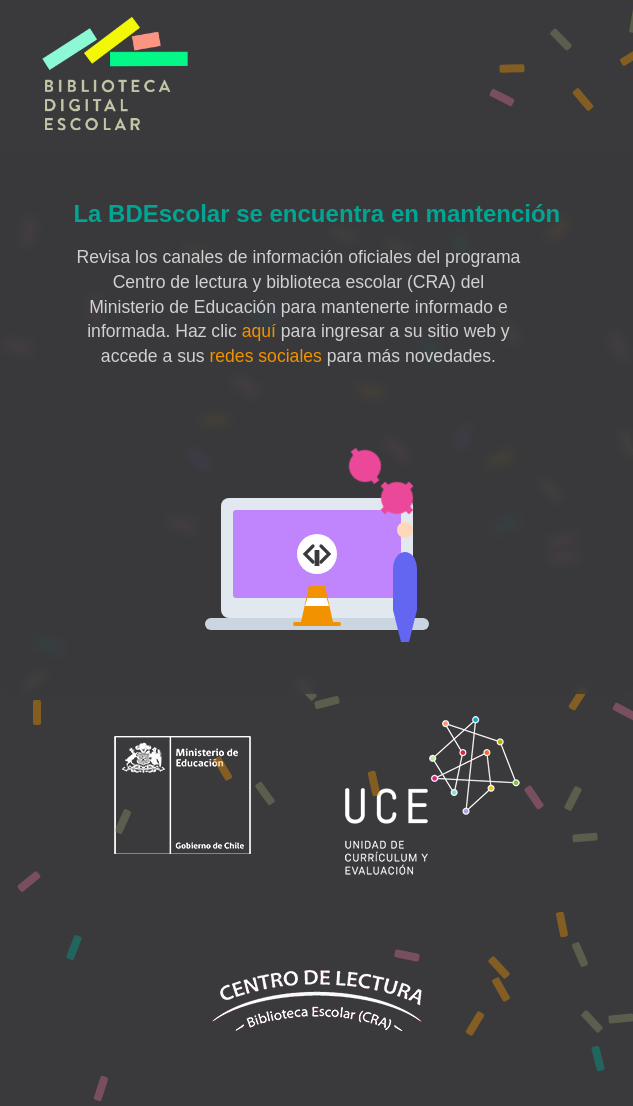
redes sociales (265, 356)
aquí (259, 331)
